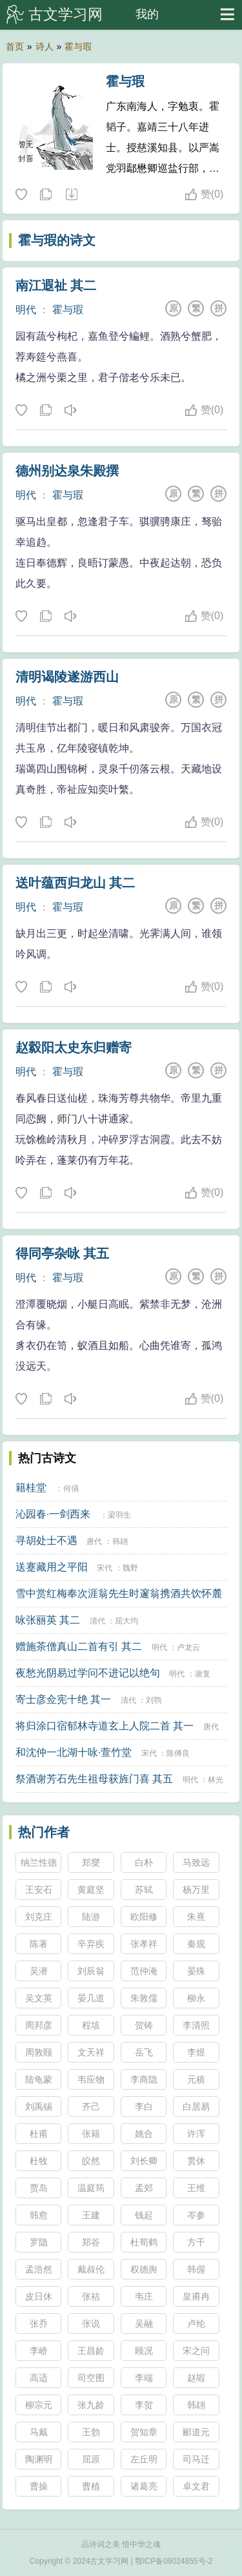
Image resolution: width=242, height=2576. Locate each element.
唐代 (94, 1541)
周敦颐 (38, 2052)
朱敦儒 (143, 1998)
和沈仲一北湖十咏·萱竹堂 (73, 1752)
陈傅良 (178, 1753)
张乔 (39, 2323)
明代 (25, 309)
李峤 (39, 2350)
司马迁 (196, 2459)
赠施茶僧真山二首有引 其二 (78, 1646)
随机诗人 (71, 195)
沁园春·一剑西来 (52, 1514)
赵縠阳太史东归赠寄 (73, 1047)
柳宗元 (38, 2405)
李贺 (144, 2405)
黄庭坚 (91, 1889)
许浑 (196, 2133)
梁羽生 (119, 1515)
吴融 (144, 2323)
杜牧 (39, 2161)
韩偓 (196, 2269)
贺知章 (143, 2432)
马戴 (39, 2432)
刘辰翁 (91, 1971)
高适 (39, 2378)
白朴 (144, 1862)
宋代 (104, 1567)
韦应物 (91, 2079)
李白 (144, 2106)
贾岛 (39, 2188)
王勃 (91, 2432)
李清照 (196, 2025)
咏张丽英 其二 (47, 1619)
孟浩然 (38, 2269)
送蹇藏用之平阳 (51, 1566)
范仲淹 (143, 1971)
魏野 (130, 1567)
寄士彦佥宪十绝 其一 (63, 1699)
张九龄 (91, 2405)
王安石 (38, 1889)
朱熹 (196, 1916)
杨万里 (196, 1889)
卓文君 (196, 2486)
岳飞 (144, 2052)
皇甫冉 (196, 2296)
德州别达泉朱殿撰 (67, 471)
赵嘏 (196, 2378)
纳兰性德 (39, 1862)
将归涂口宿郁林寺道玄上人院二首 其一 (104, 1725)
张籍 (91, 2133)
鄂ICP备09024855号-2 (173, 2561)
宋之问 (196, 2350)
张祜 (91, 2296)
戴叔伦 (91, 2269)
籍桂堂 (30, 1487)
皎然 (91, 2161)
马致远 (196, 1862)
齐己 (91, 2106)
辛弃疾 (91, 1944)
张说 (91, 2323)
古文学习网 (65, 14)
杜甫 (39, 2133)
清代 (97, 1620)
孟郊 (144, 2188)
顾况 (144, 2350)
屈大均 (126, 1620)
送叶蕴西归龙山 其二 (75, 883)
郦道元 (196, 2432)
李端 (144, 2378)
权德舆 (143, 2269)
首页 (15, 46)
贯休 (196, 2161)
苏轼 (144, 1889)
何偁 (71, 1488)
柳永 (196, 1998)
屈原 (91, 2459)
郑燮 (91, 1862)
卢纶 (196, 2323)
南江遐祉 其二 (56, 285)
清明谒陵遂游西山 (67, 677)
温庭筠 (91, 2188)
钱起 (144, 2215)
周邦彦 (38, 2025)
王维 (196, 2188)
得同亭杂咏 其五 (62, 1253)
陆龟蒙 (38, 2079)
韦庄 (144, 2296)
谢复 (202, 1673)
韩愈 (39, 2215)
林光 (215, 1779)
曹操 (39, 2486)
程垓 (91, 2025)
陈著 (39, 1944)
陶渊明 (38, 2459)
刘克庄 (38, 1916)
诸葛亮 (143, 2486)
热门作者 (44, 1832)
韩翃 (120, 1541)
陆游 (91, 1916)
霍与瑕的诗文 (57, 240)
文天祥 (91, 2052)
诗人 (44, 46)
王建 (91, 2215)
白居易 (196, 2106)
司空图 (91, 2378)
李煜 (196, 2052)
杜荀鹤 (143, 2242)
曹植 (91, 2486)
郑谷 (91, 2242)
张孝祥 (143, 1944)
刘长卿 (143, 2161)
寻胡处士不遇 (46, 1540)
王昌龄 (91, 2350)
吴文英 (38, 1998)
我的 (147, 14)
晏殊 (196, 1971)
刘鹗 (153, 1700)
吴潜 (39, 1971)
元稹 (196, 2079)
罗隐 (39, 2242)
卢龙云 (188, 1647)
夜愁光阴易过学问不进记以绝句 (87, 1672)
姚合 (144, 2133)
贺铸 (144, 2025)
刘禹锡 (38, 2106)
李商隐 (143, 2079)
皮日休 (38, 2296)
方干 (196, 2242)
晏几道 (91, 1998)
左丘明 (143, 2459)
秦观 (196, 1944)
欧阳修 (143, 1916)
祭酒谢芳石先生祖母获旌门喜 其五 (94, 1778)
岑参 (196, 2215)
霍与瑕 (78, 46)
